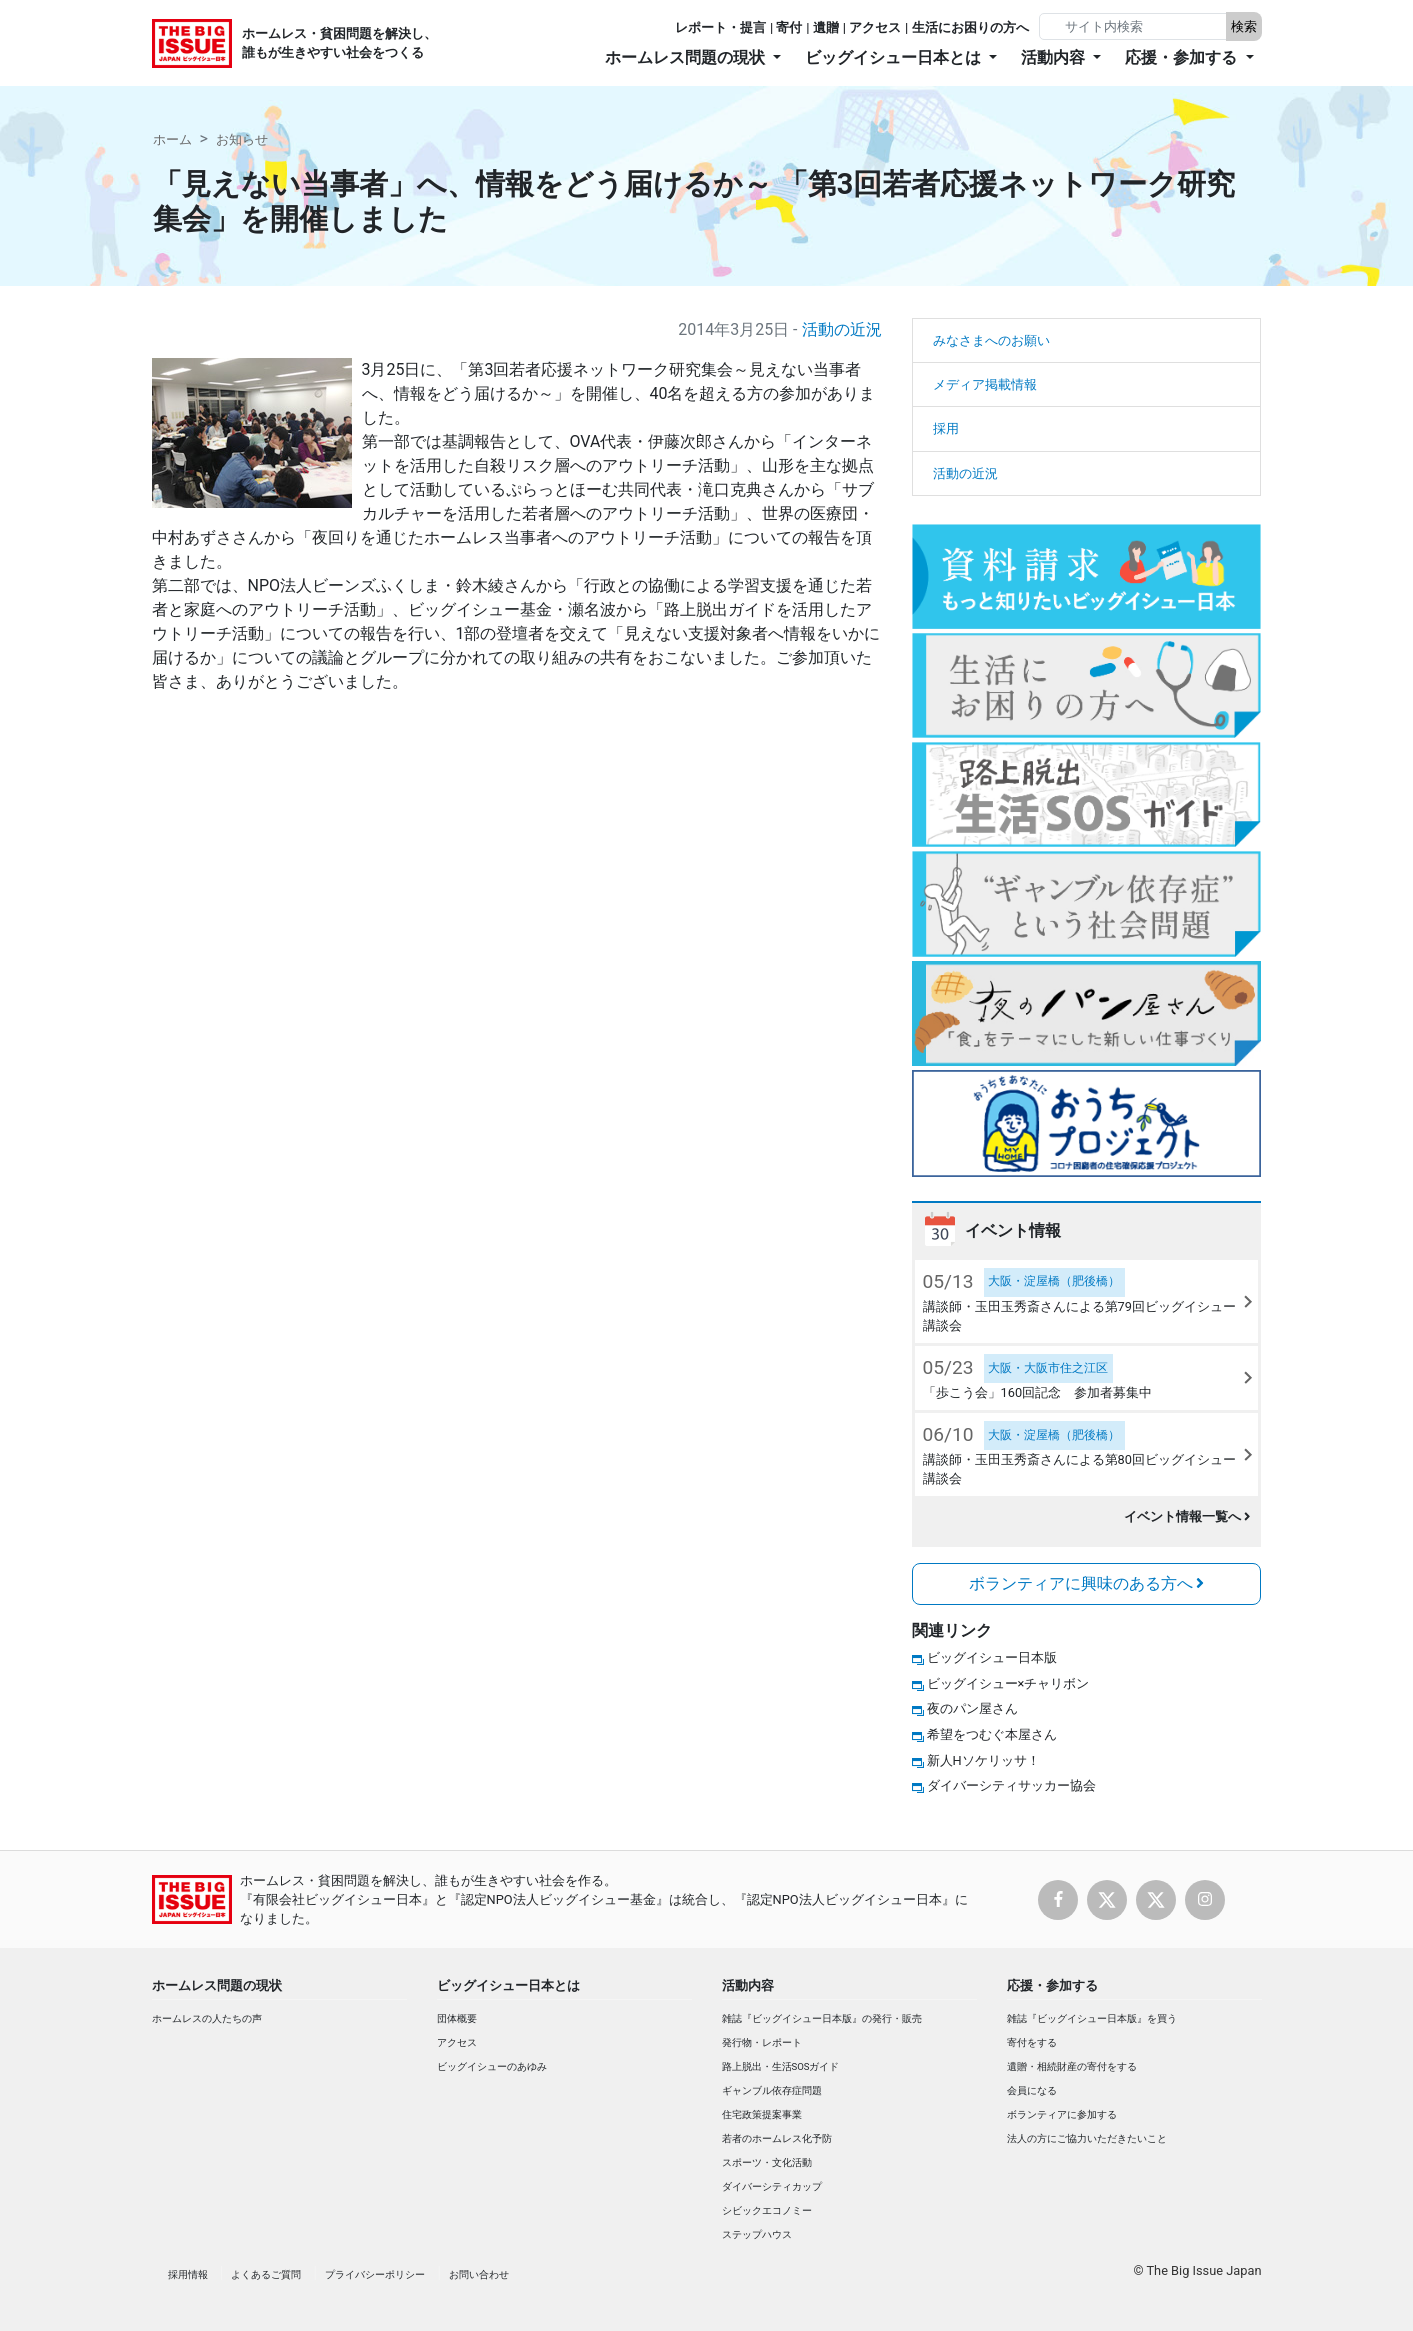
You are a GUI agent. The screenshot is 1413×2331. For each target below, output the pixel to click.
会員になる (1032, 2090)
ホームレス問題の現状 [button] (687, 57)
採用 (946, 428)
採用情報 (188, 2274)
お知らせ (242, 139)
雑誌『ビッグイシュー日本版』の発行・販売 (822, 2018)
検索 (1244, 26)
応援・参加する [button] (1183, 57)
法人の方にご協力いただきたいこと (1087, 2138)
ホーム (172, 139)
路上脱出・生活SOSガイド (781, 2066)
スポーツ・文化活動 (767, 2162)
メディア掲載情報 (985, 384)
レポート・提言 (720, 27)
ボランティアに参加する (1062, 2114)
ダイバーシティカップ (772, 2186)
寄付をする (1032, 2042)
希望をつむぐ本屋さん (992, 1734)
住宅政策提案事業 (762, 2114)
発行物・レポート (762, 2042)
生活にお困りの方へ (970, 27)
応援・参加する (1052, 1985)
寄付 (789, 27)
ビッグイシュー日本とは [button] (895, 57)
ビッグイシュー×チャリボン (1008, 1683)
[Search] (1135, 26)
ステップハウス (757, 2234)
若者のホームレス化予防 (777, 2138)
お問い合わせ (479, 2274)
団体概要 (457, 2018)
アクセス (875, 27)
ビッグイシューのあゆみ (492, 2066)
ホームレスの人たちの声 (207, 2018)
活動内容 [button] (1055, 57)
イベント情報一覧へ (1187, 1516)
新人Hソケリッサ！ (983, 1760)
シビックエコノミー (767, 2210)
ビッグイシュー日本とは (508, 1985)
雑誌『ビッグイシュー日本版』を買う (1092, 2018)
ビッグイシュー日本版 (992, 1657)
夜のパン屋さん (972, 1708)
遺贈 (826, 27)
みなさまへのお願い (991, 340)
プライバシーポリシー (375, 2274)
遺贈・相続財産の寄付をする (1072, 2066)
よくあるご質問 (266, 2274)
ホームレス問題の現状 (217, 1985)
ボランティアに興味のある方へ (1087, 1583)
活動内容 (748, 1985)
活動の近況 (842, 329)
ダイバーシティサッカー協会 (1011, 1785)
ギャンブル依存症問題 (772, 2090)
